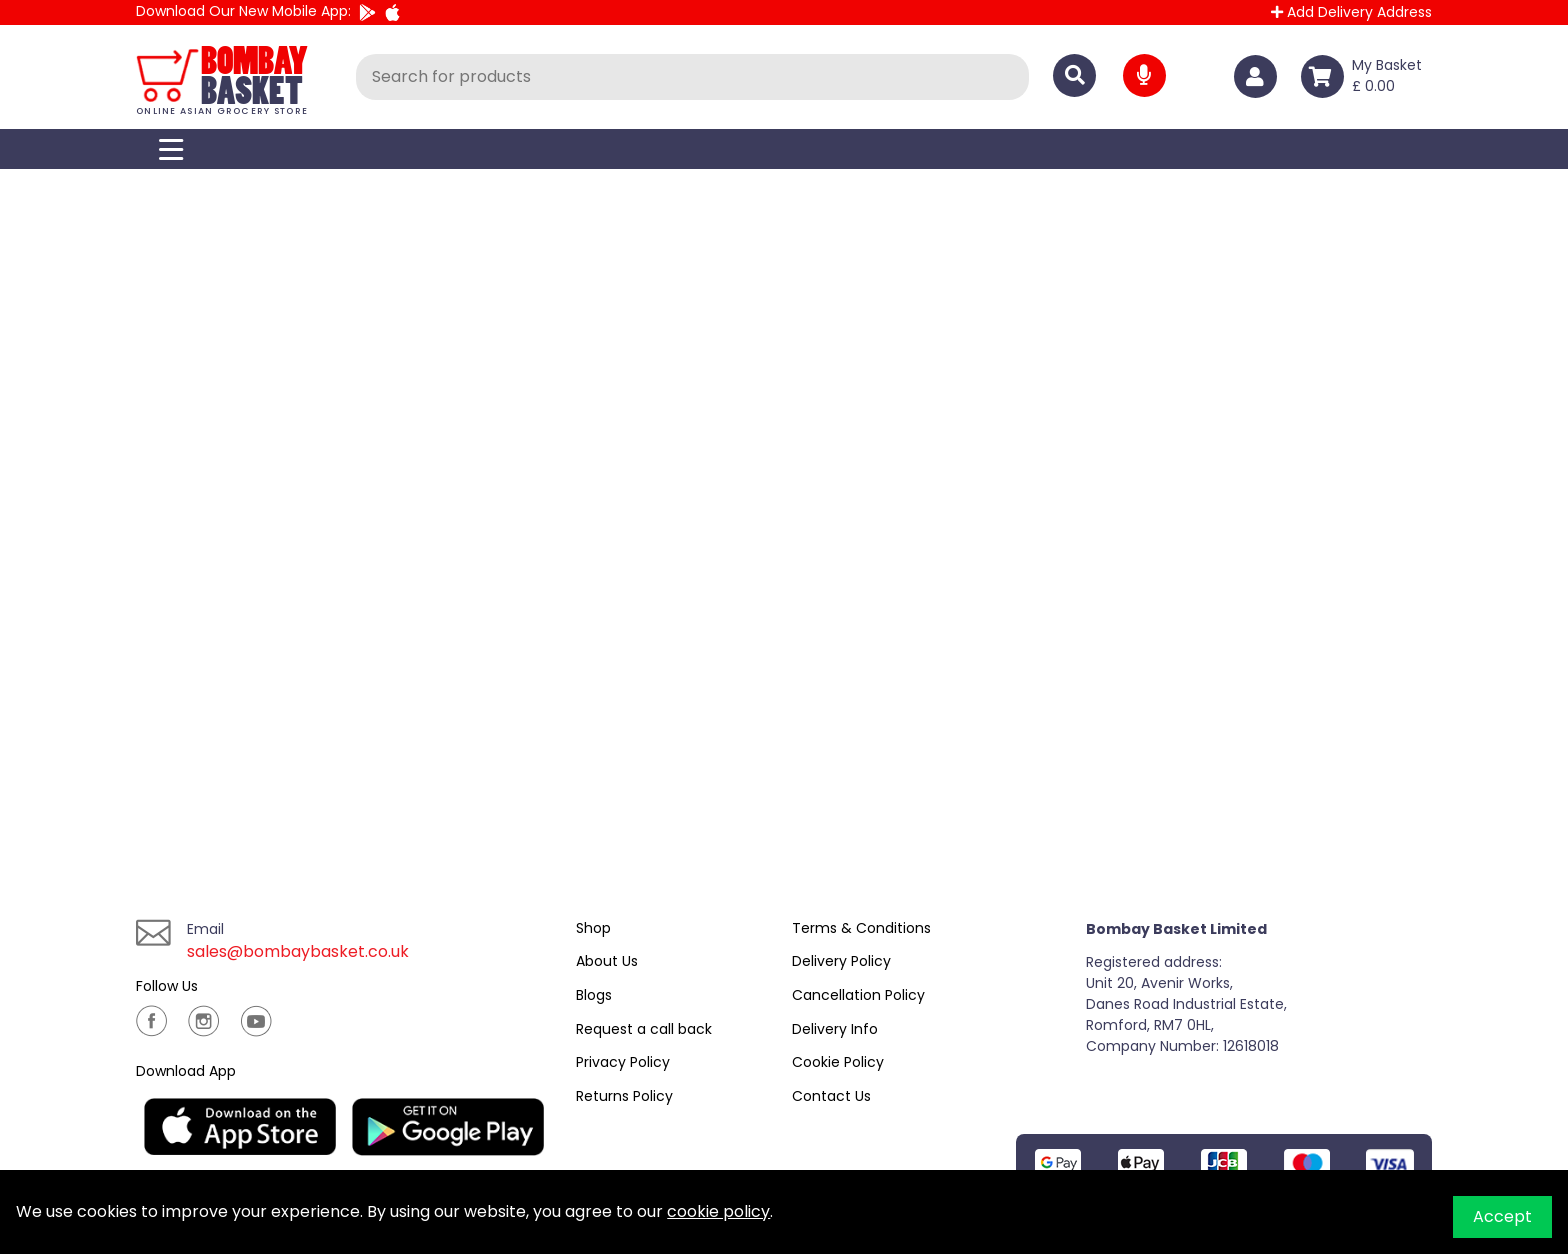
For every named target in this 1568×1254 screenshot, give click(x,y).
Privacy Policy (623, 1062)
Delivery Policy (841, 961)
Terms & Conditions (861, 928)
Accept (1502, 1216)
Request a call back (644, 1029)
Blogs (594, 995)
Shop (593, 928)
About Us (607, 961)
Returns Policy (624, 1096)
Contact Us (831, 1096)
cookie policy (718, 1211)
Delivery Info (835, 1029)
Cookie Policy (838, 1062)
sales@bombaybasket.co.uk (298, 951)
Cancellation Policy (858, 995)
